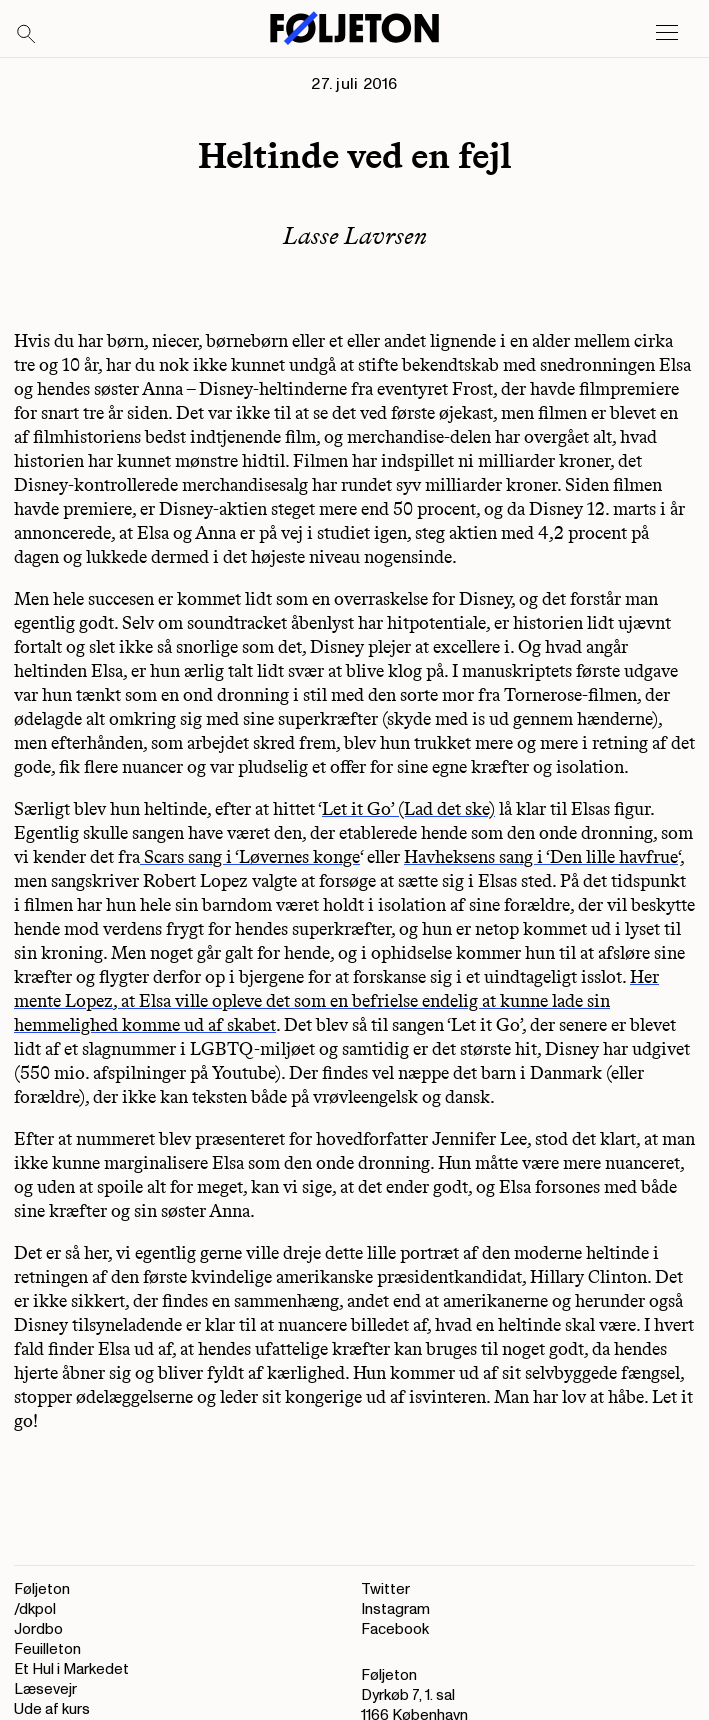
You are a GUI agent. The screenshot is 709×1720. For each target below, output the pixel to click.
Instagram (395, 1609)
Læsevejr (45, 1689)
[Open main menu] (667, 33)
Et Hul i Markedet (71, 1669)
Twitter (385, 1589)
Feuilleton (47, 1649)
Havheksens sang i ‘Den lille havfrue (541, 857)
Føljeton (42, 1589)
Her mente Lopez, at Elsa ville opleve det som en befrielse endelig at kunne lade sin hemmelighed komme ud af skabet (336, 1001)
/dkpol (35, 1609)
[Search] (27, 35)
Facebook (395, 1629)
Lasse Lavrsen (355, 235)
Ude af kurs (52, 1709)
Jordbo (38, 1629)
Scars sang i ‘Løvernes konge (250, 857)
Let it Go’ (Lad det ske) (408, 809)
